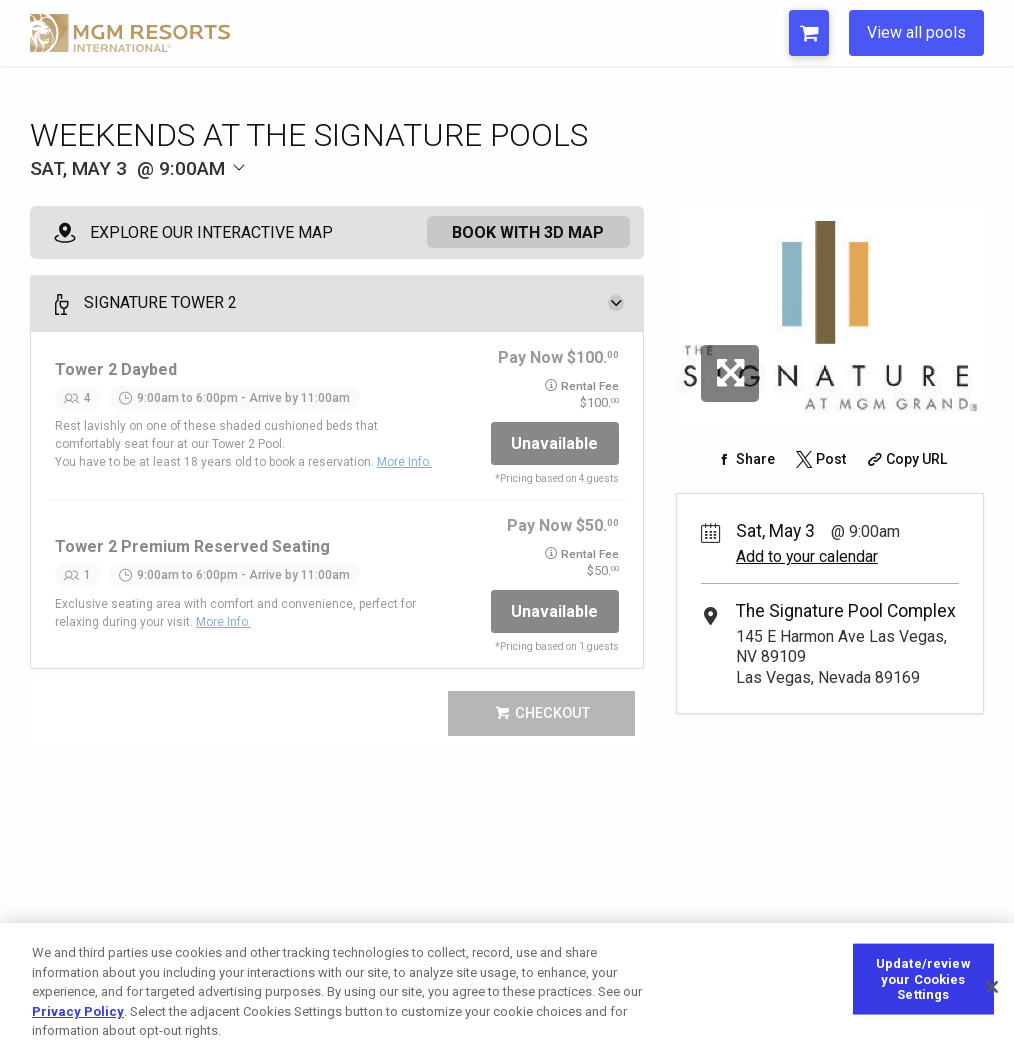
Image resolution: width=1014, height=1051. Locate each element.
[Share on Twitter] (819, 459)
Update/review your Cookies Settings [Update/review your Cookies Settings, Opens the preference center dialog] (923, 979)
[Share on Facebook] (744, 459)
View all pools (916, 32)
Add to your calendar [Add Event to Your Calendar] (807, 556)
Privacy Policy (78, 1011)
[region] (507, 987)
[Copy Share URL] (904, 459)
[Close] (992, 987)
